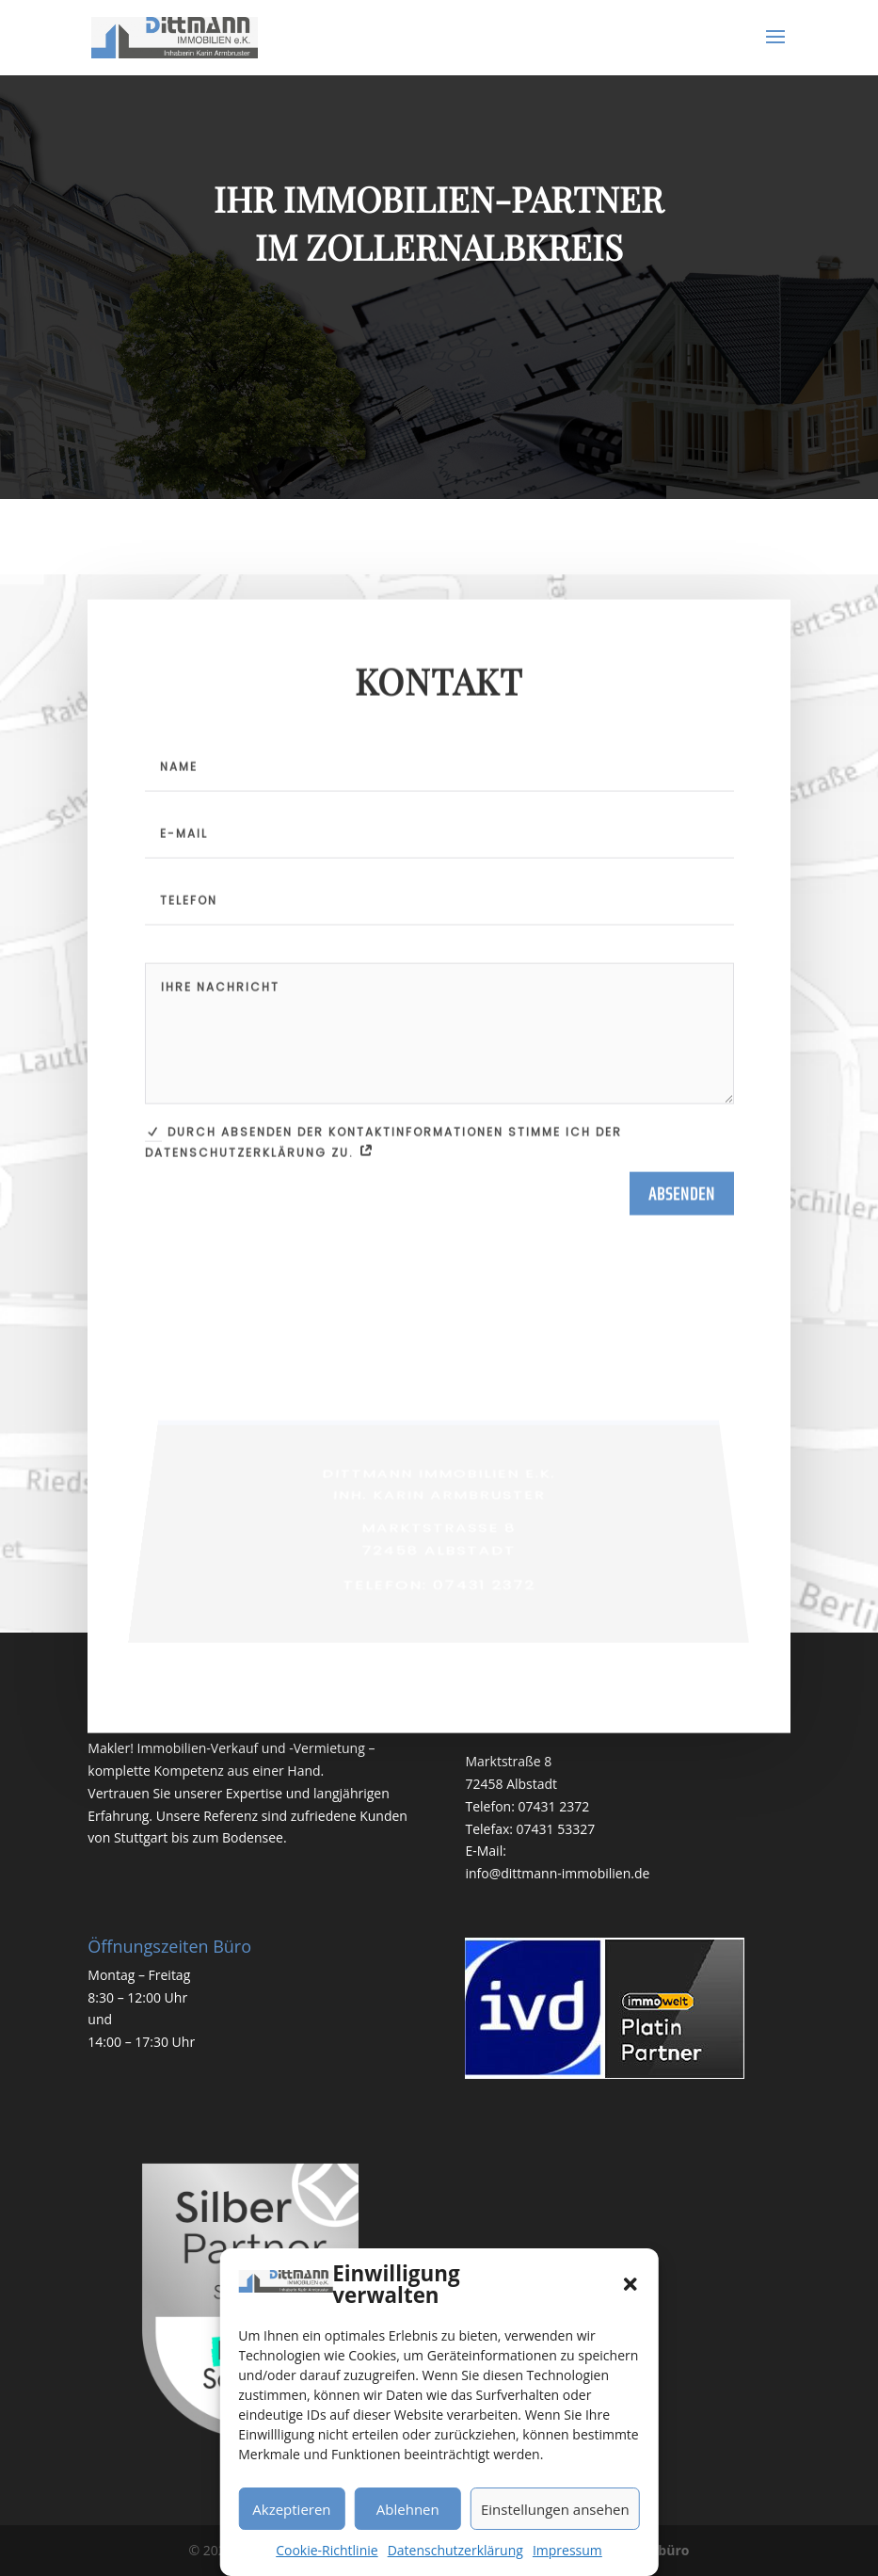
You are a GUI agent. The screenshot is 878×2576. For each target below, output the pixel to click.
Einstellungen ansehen (555, 2509)
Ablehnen (407, 2509)
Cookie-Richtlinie (326, 2550)
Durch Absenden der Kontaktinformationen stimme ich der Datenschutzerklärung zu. (383, 1212)
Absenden (681, 1263)
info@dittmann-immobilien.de (557, 1873)
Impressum (567, 2550)
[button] (630, 2284)
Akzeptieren (291, 2509)
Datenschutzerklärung (455, 2550)
